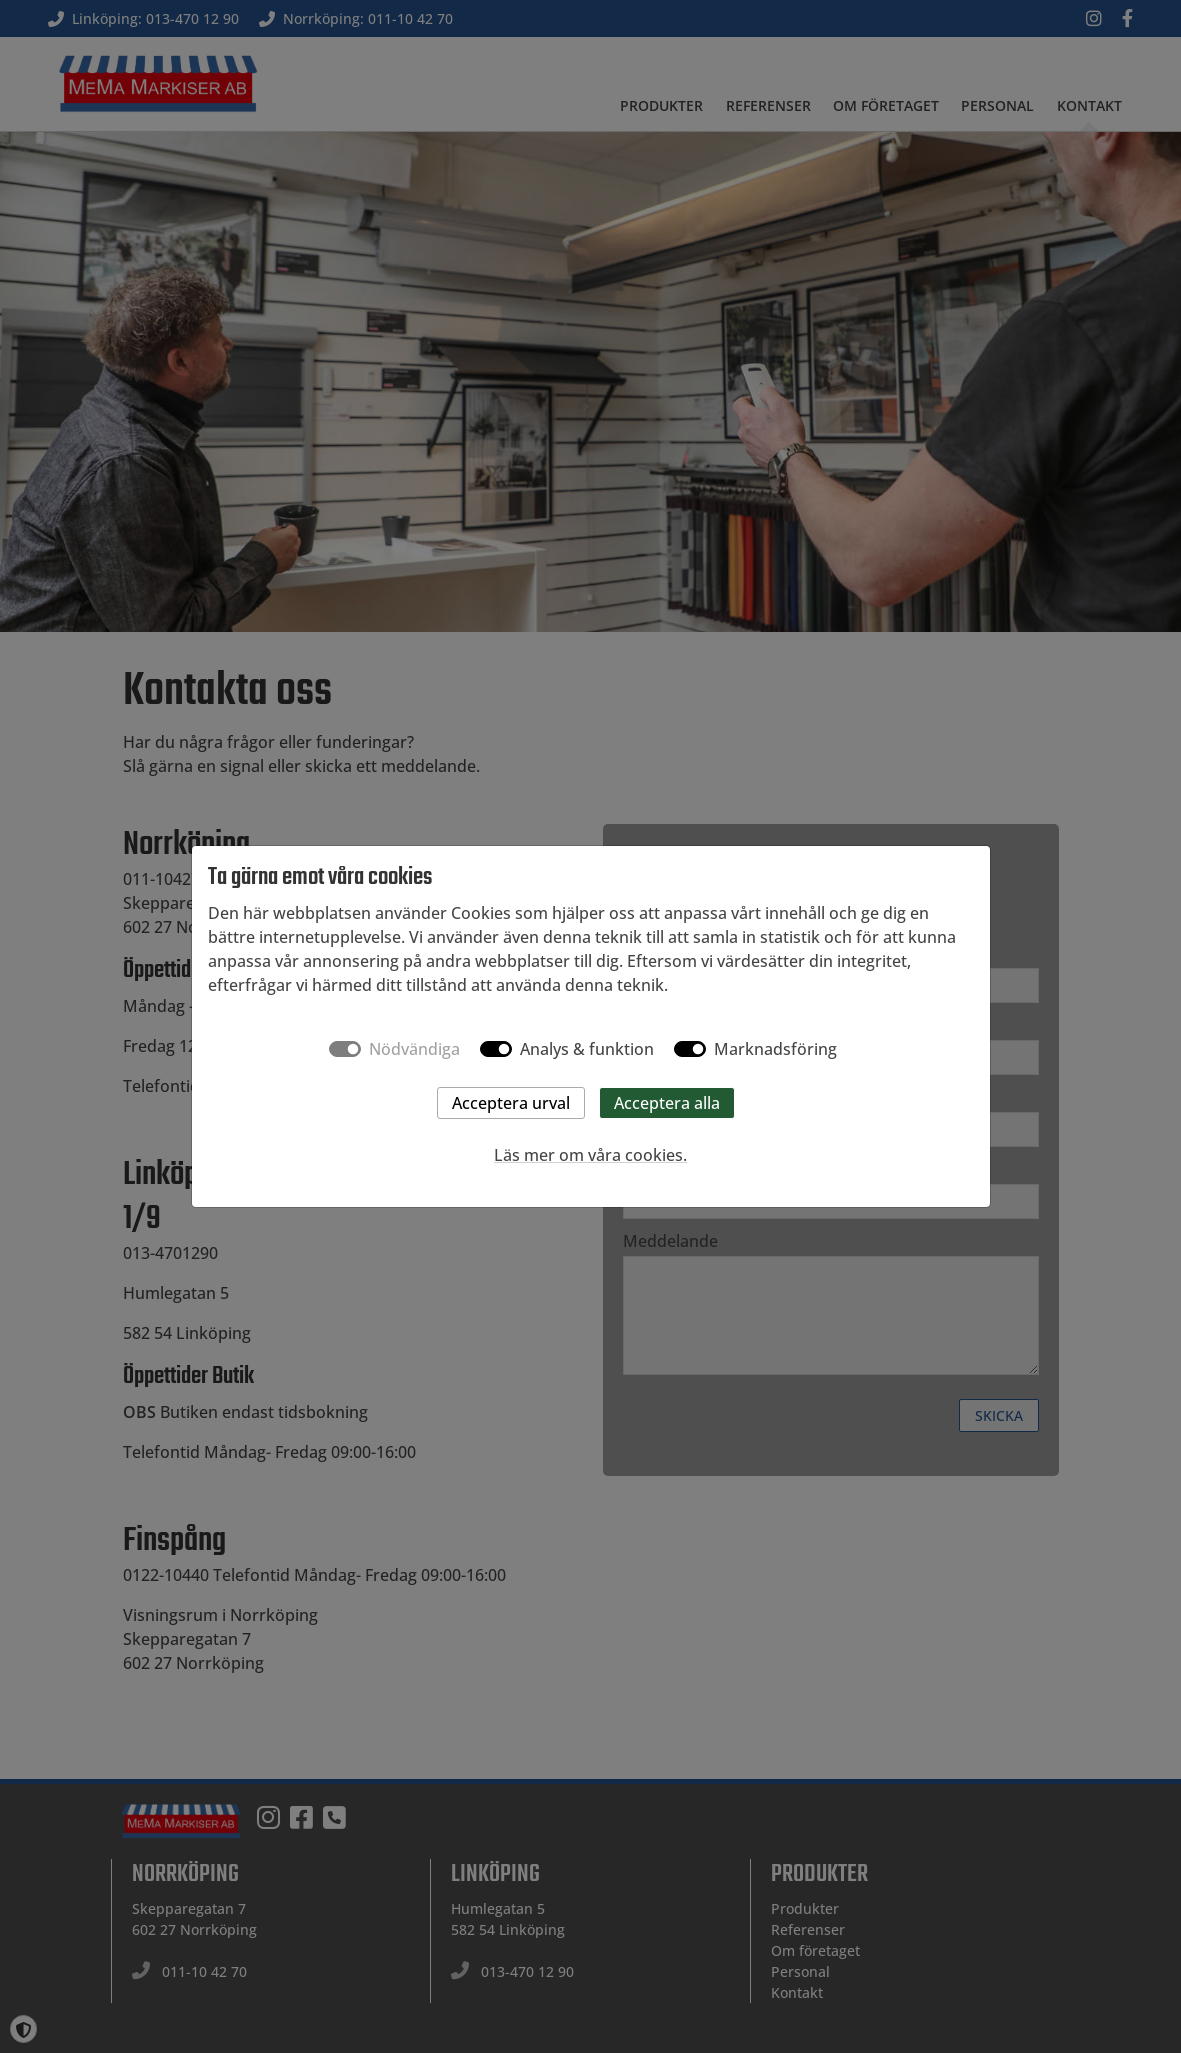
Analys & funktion (587, 1049)
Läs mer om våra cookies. (590, 1155)
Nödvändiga (414, 1049)
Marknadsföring (775, 1049)
